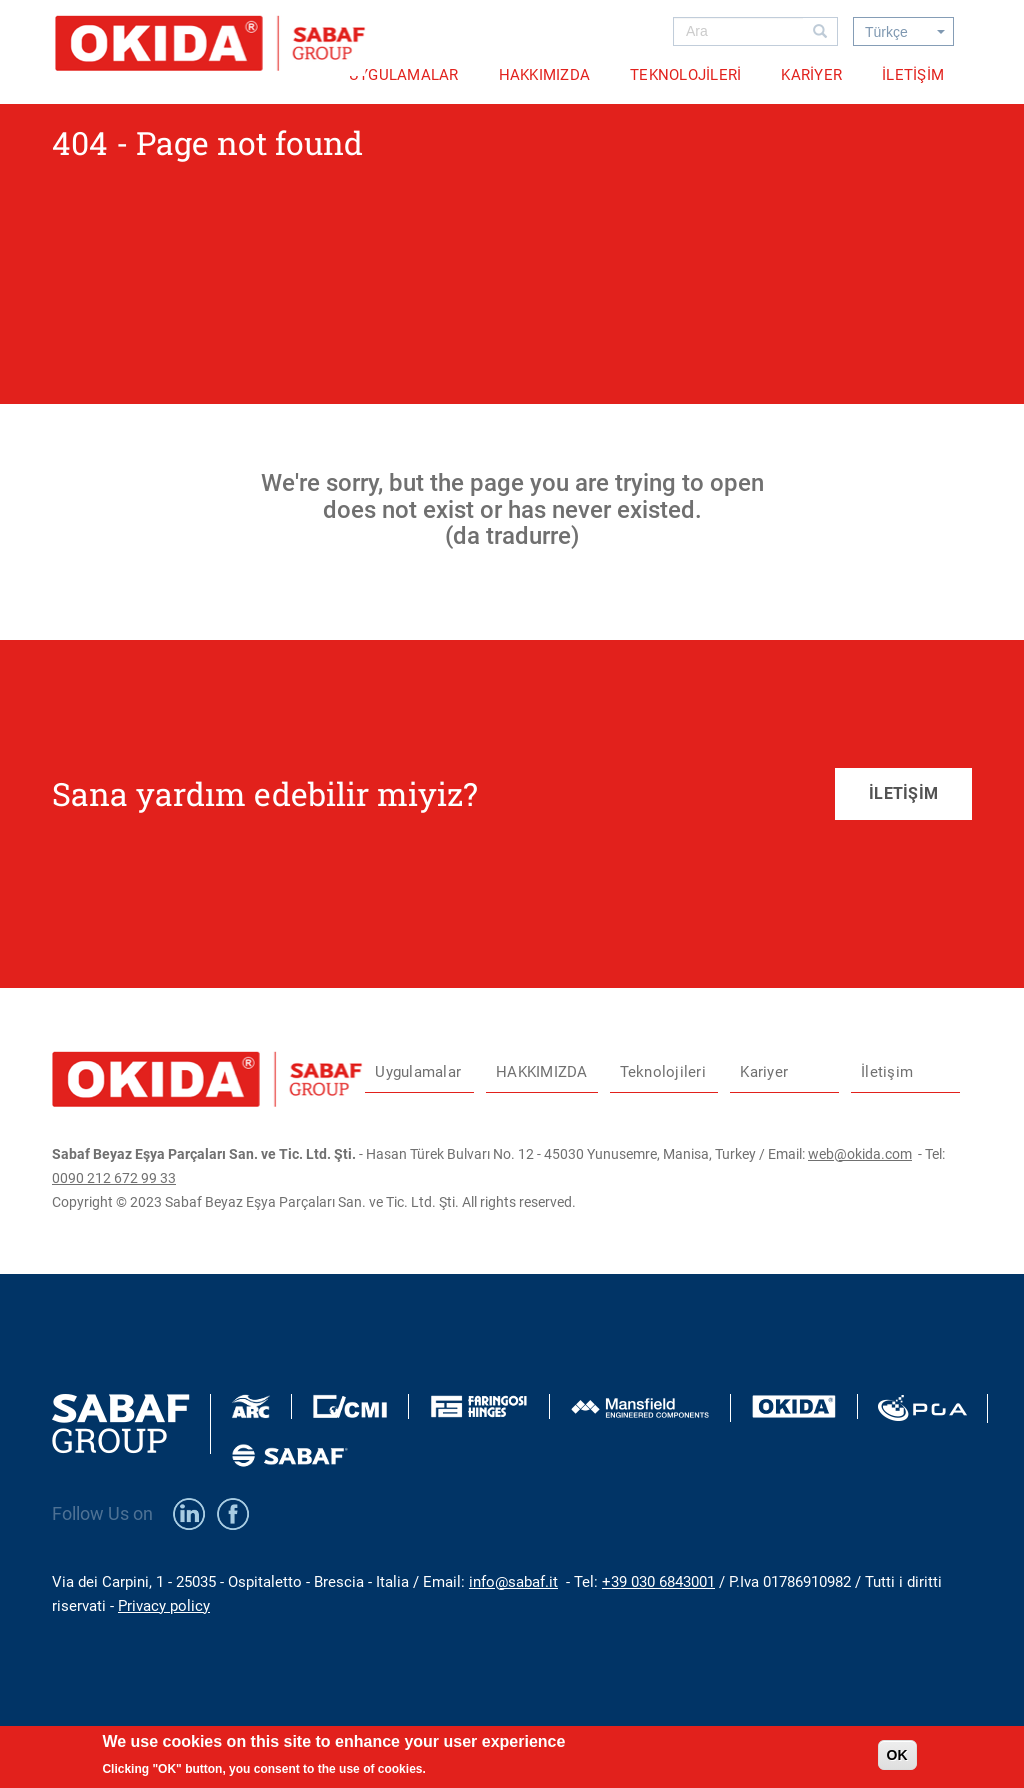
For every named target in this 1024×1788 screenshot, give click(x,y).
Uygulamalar (404, 75)
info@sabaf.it (513, 1582)
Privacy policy (164, 1606)
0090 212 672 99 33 (114, 1178)
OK (897, 1760)
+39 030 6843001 (658, 1582)
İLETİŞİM (903, 793)
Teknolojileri (685, 75)
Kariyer (811, 75)
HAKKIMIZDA (545, 75)
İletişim (913, 75)
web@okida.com (860, 1154)
